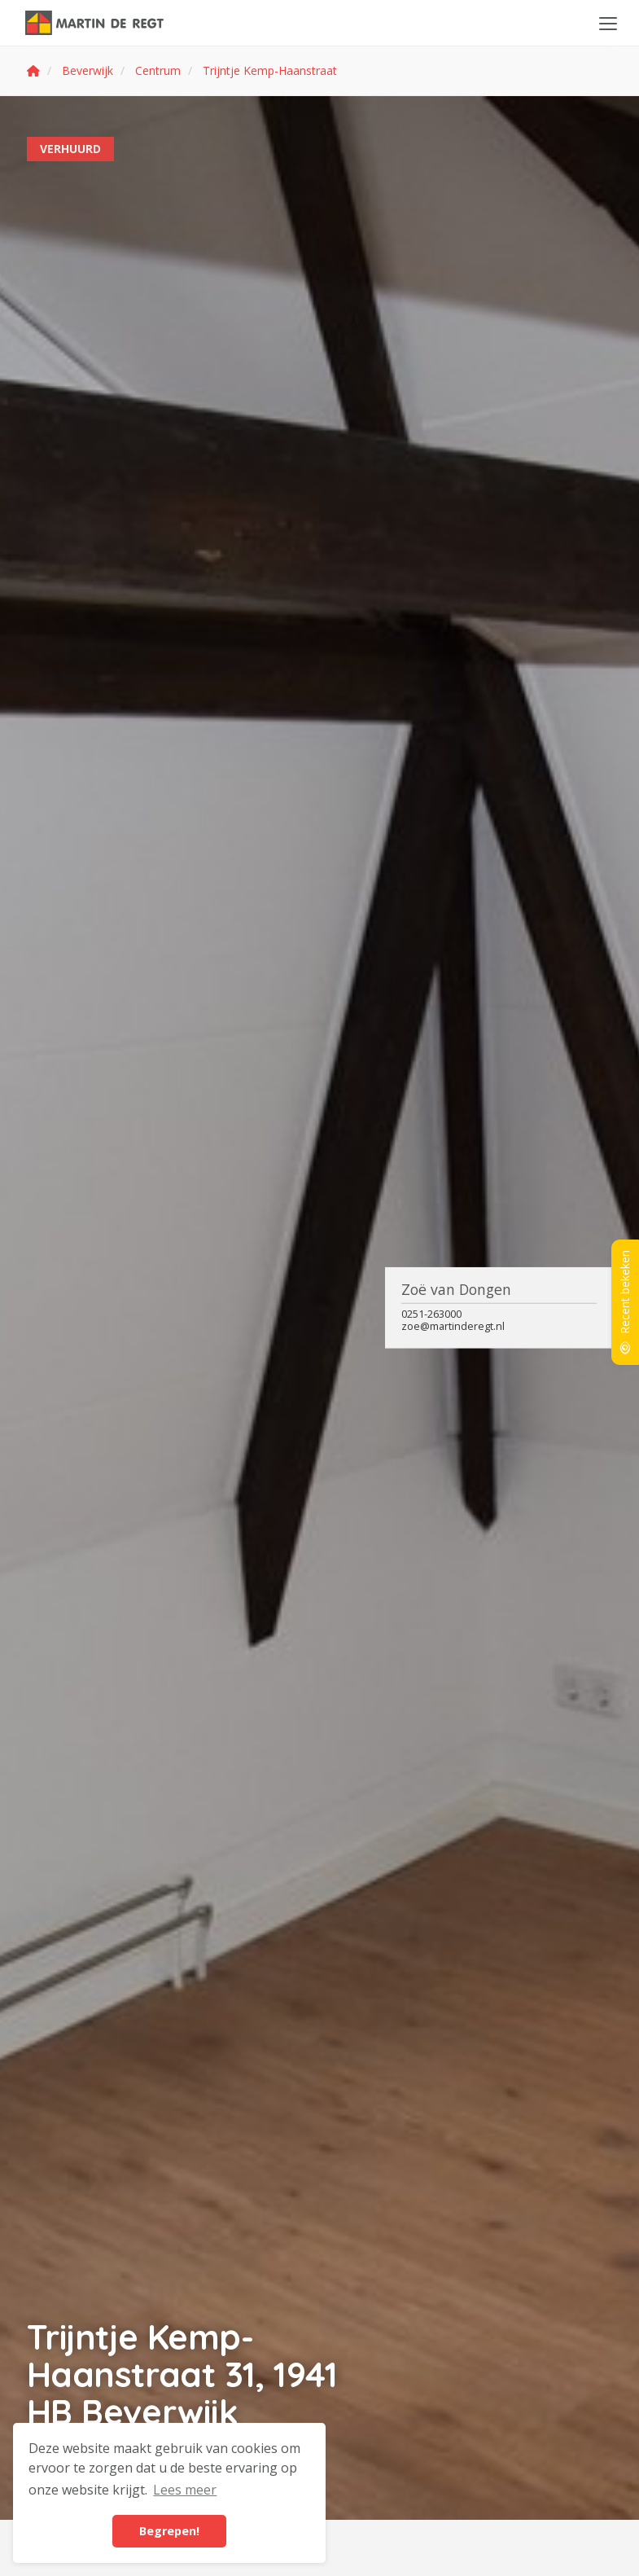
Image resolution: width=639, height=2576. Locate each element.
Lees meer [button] (185, 2490)
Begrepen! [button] (169, 2531)
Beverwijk (87, 70)
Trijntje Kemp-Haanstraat (270, 70)
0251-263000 (431, 1314)
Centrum (158, 70)
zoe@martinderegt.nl (453, 1326)
